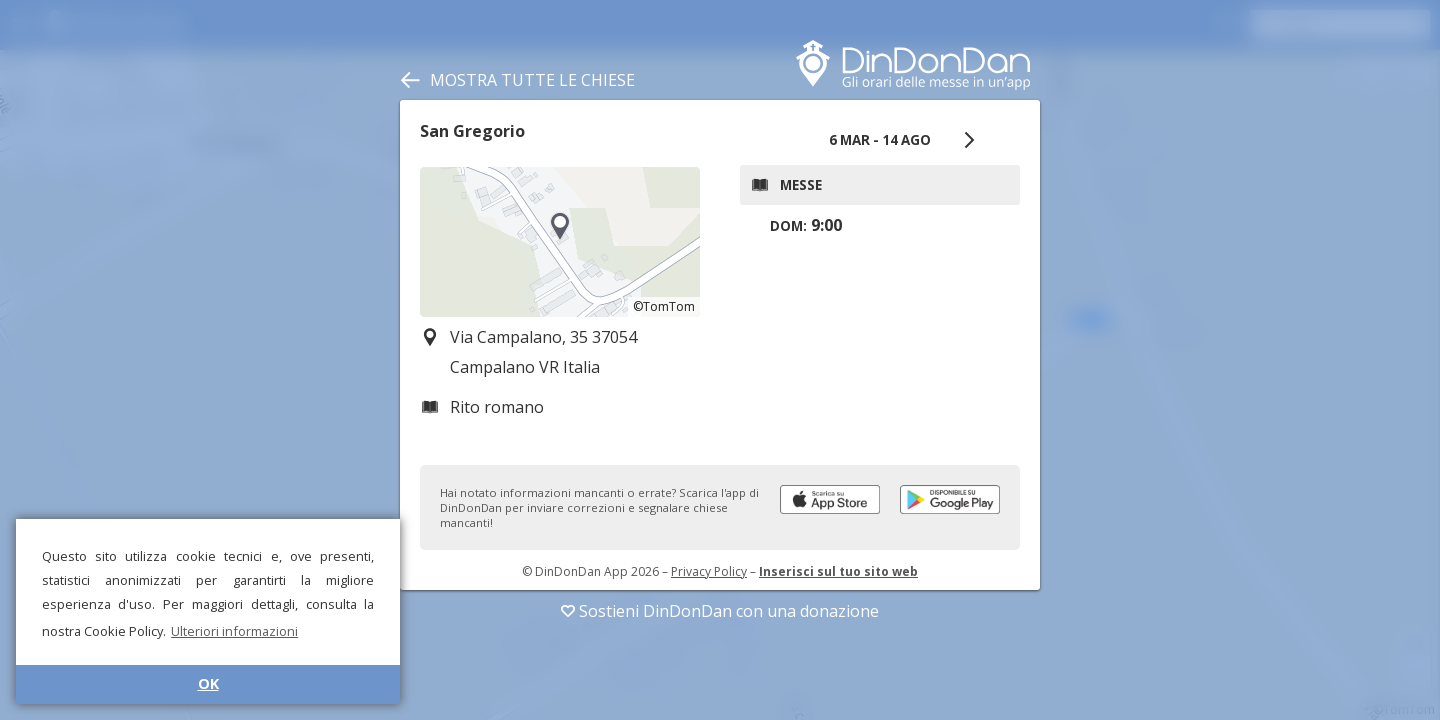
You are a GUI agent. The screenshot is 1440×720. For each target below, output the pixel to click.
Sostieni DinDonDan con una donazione (720, 611)
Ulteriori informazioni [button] (234, 631)
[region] (560, 242)
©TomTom (664, 306)
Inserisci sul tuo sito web (838, 571)
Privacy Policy (709, 571)
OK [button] (208, 683)
